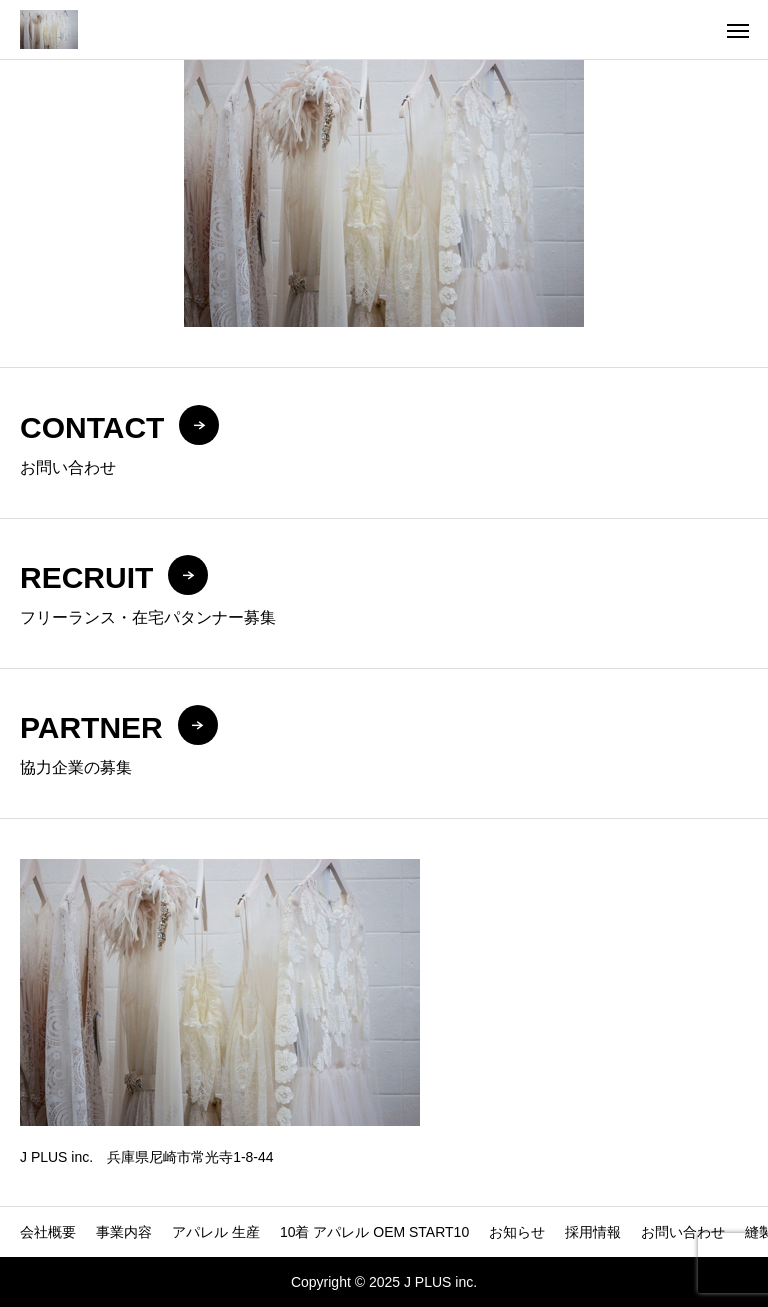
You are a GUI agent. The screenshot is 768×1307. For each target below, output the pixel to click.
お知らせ (517, 1232)
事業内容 (124, 1232)
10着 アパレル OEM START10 (374, 1232)
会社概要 (48, 1232)
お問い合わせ (683, 1232)
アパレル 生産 (216, 1232)
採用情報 (593, 1232)
